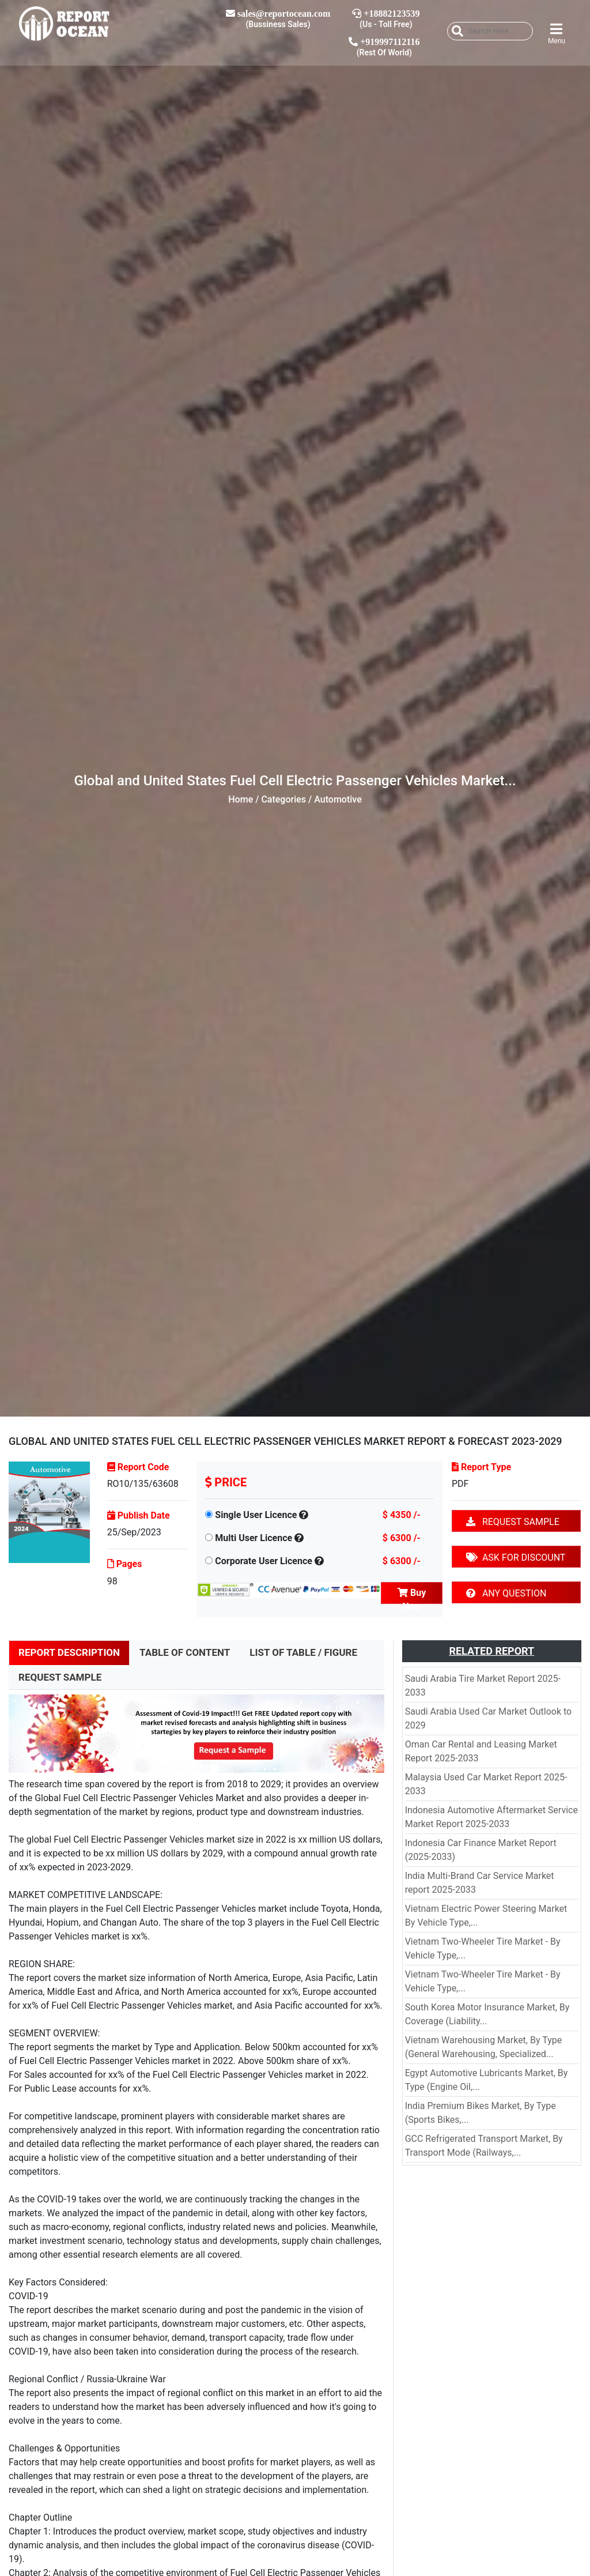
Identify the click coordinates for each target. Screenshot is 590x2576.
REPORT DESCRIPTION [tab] (69, 1652)
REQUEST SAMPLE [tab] (59, 1677)
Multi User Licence (253, 1537)
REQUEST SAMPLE (512, 1521)
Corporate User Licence (263, 1561)
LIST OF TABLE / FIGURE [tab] (303, 1652)
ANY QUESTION (506, 1593)
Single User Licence (256, 1514)
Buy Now (412, 1595)
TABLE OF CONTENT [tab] (184, 1652)
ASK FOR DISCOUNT (515, 1557)
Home (240, 799)
